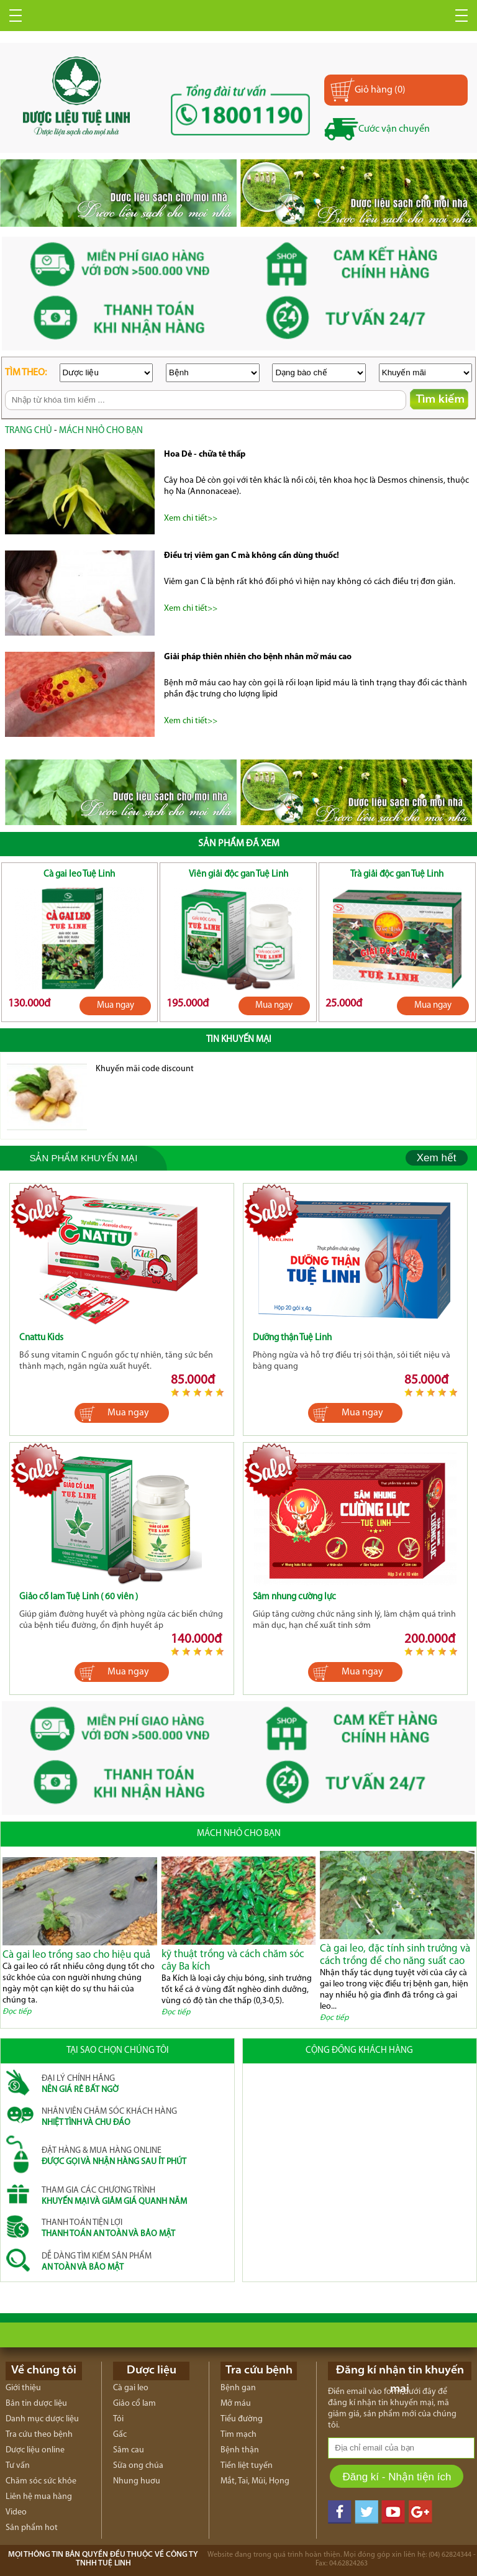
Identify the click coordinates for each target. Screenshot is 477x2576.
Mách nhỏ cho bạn (101, 431)
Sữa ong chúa (138, 2465)
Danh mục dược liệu (42, 2419)
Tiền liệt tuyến (246, 2465)
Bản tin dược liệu (36, 2403)
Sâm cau (128, 2450)
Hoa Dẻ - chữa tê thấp (204, 454)
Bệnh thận (239, 2450)
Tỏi (118, 2419)
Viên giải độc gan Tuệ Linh (238, 874)
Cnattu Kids (41, 1338)
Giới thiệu (23, 2388)
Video (16, 2512)
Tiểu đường (241, 2419)
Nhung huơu (136, 2481)
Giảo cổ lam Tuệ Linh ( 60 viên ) (78, 1597)
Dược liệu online (35, 2450)
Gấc (120, 2434)
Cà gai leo (130, 2388)
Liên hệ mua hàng (39, 2496)
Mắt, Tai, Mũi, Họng (254, 2481)
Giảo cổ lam (134, 2403)
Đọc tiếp (16, 2011)
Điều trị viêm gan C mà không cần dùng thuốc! (251, 555)
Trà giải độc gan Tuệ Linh (396, 874)
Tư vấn (18, 2465)
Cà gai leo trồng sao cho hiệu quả (76, 1955)
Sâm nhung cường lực (294, 1597)
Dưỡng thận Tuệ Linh (292, 1338)
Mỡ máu (235, 2403)
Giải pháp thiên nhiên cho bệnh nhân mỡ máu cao (258, 657)
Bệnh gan (238, 2388)
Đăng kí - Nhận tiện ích (396, 2477)
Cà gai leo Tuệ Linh (79, 874)
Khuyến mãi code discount (145, 1069)
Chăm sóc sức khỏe (41, 2481)
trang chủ (28, 431)
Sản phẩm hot (32, 2528)
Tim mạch (238, 2434)
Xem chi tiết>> (190, 518)
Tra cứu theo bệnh (39, 2434)
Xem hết (437, 1158)
